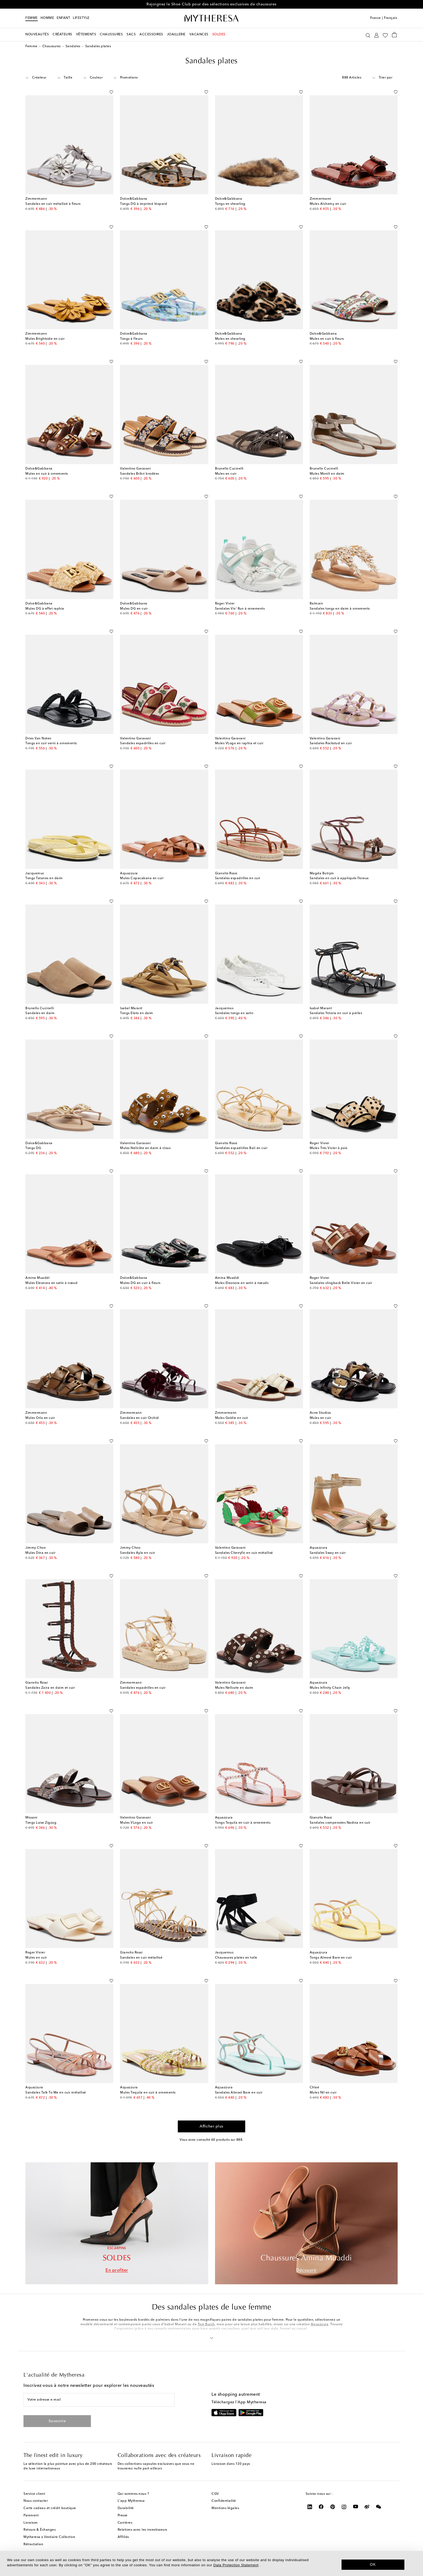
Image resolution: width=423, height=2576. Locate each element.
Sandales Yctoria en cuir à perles (336, 1013)
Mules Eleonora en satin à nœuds (242, 1283)
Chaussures (51, 46)
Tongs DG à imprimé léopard (143, 204)
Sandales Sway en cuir (328, 1553)
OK (373, 2564)
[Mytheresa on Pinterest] (333, 2506)
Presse (123, 2515)
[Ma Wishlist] (385, 35)
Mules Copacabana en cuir (141, 878)
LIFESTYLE (81, 18)
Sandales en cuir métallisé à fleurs (53, 204)
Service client (34, 2494)
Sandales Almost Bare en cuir (238, 2092)
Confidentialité (224, 2501)
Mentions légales (225, 2508)
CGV (215, 2494)
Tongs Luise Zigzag (40, 1822)
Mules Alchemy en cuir (328, 204)
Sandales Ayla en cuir (137, 1553)
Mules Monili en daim (327, 473)
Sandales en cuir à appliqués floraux (339, 878)
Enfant (63, 18)
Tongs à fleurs (131, 339)
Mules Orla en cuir (40, 1418)
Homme (47, 18)
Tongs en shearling (230, 204)
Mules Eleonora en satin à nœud (51, 1283)
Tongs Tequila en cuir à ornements (243, 1822)
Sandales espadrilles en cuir (142, 743)
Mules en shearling (230, 339)
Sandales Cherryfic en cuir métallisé (244, 1553)
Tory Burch (206, 2324)
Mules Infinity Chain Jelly (330, 1688)
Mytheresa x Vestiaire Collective (49, 2537)
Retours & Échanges (39, 2529)
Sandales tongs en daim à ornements (340, 608)
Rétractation (33, 2544)
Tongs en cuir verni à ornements (51, 743)
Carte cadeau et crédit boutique (49, 2508)
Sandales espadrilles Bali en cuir (241, 1148)
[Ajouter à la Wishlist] (111, 91)
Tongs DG (33, 1148)
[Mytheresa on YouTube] (356, 2506)
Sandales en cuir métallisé (141, 1957)
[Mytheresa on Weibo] (367, 2506)
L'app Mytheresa (131, 2501)
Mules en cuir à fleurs (327, 339)
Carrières (125, 2522)
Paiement (31, 2515)
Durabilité (126, 2508)
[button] (211, 2337)
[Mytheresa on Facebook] (321, 2506)
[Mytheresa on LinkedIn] (310, 2506)
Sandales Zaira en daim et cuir (50, 1688)
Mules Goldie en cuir (231, 1418)
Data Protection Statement (235, 2565)
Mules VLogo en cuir (136, 1822)
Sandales (73, 46)
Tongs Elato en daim (136, 1013)
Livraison (30, 2522)
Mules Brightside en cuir (44, 339)
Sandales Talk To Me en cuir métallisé (55, 2092)
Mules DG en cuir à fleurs (140, 1283)
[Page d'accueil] (211, 18)
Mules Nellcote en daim (234, 1688)
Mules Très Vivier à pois (328, 1148)
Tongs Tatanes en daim (44, 878)
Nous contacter (35, 2501)
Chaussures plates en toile (236, 1957)
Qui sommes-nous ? (133, 2494)
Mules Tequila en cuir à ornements (148, 2092)
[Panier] (394, 34)
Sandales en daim (39, 1013)
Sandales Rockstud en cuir (331, 743)
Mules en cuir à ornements (46, 473)
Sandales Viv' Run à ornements (240, 608)
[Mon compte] (376, 35)
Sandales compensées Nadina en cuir (340, 1822)
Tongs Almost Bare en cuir (331, 1957)
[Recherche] (368, 34)
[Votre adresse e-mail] (99, 2399)
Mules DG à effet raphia (44, 608)
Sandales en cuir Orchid (139, 1418)
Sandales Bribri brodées (139, 473)
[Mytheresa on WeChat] (378, 2506)
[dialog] (211, 2563)
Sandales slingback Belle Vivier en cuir (341, 1283)
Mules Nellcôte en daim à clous (145, 1148)
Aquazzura (320, 2324)
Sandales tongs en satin (234, 1013)
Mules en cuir (226, 473)
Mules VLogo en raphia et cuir (239, 743)
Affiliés (123, 2537)
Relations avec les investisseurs (142, 2529)
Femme (31, 18)
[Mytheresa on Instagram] (344, 2506)
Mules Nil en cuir (323, 2092)
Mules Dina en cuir (40, 1553)
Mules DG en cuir (134, 608)
